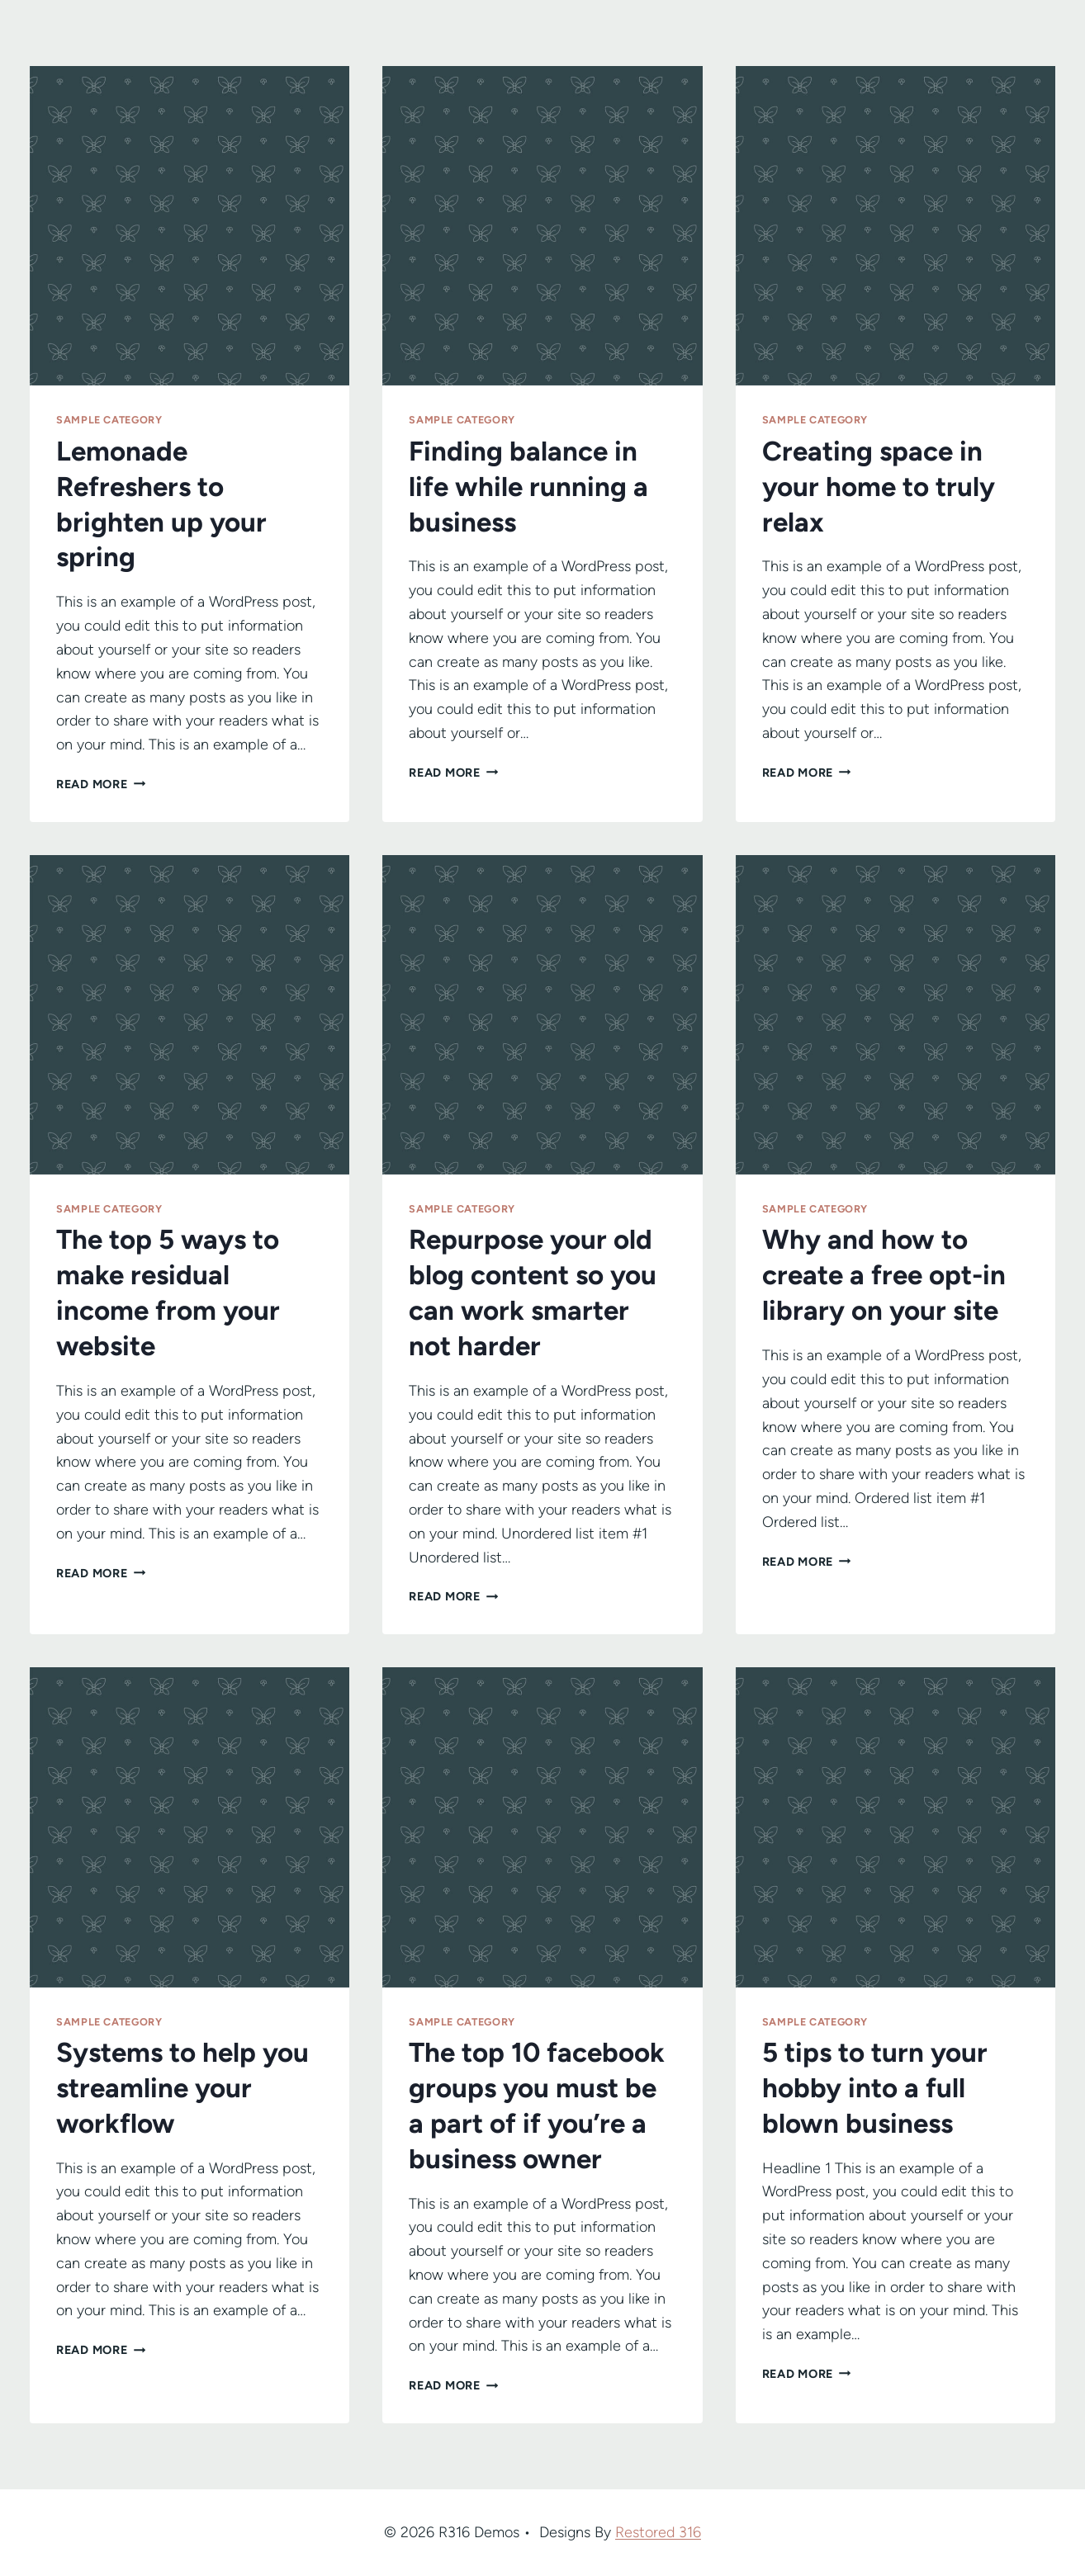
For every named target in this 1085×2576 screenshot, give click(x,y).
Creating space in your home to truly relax (878, 486)
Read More (100, 784)
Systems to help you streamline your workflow (182, 2087)
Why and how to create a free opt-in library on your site (884, 1274)
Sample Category (109, 420)
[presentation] (189, 225)
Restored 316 (658, 2532)
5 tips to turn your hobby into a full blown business (875, 2087)
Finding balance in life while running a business (528, 486)
